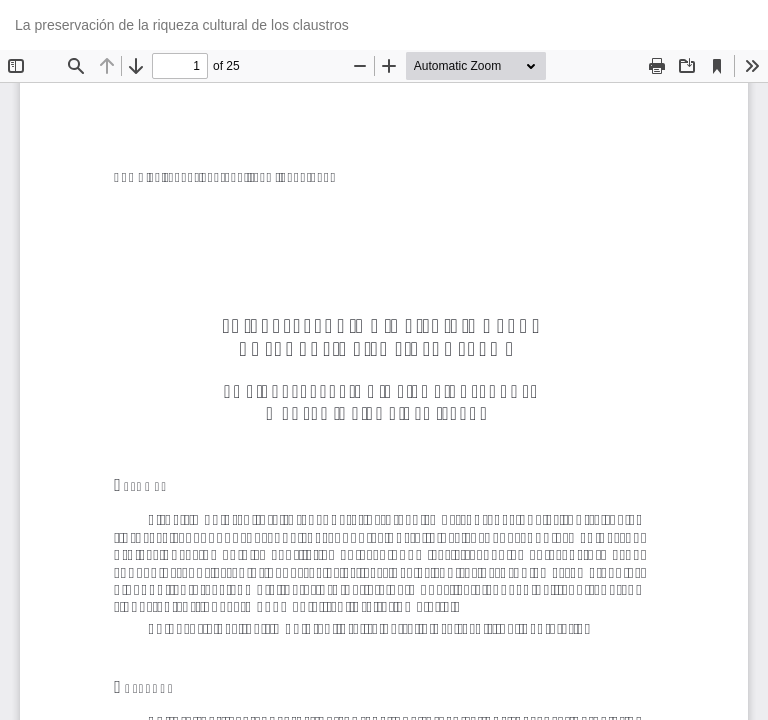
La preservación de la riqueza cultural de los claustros (182, 25)
